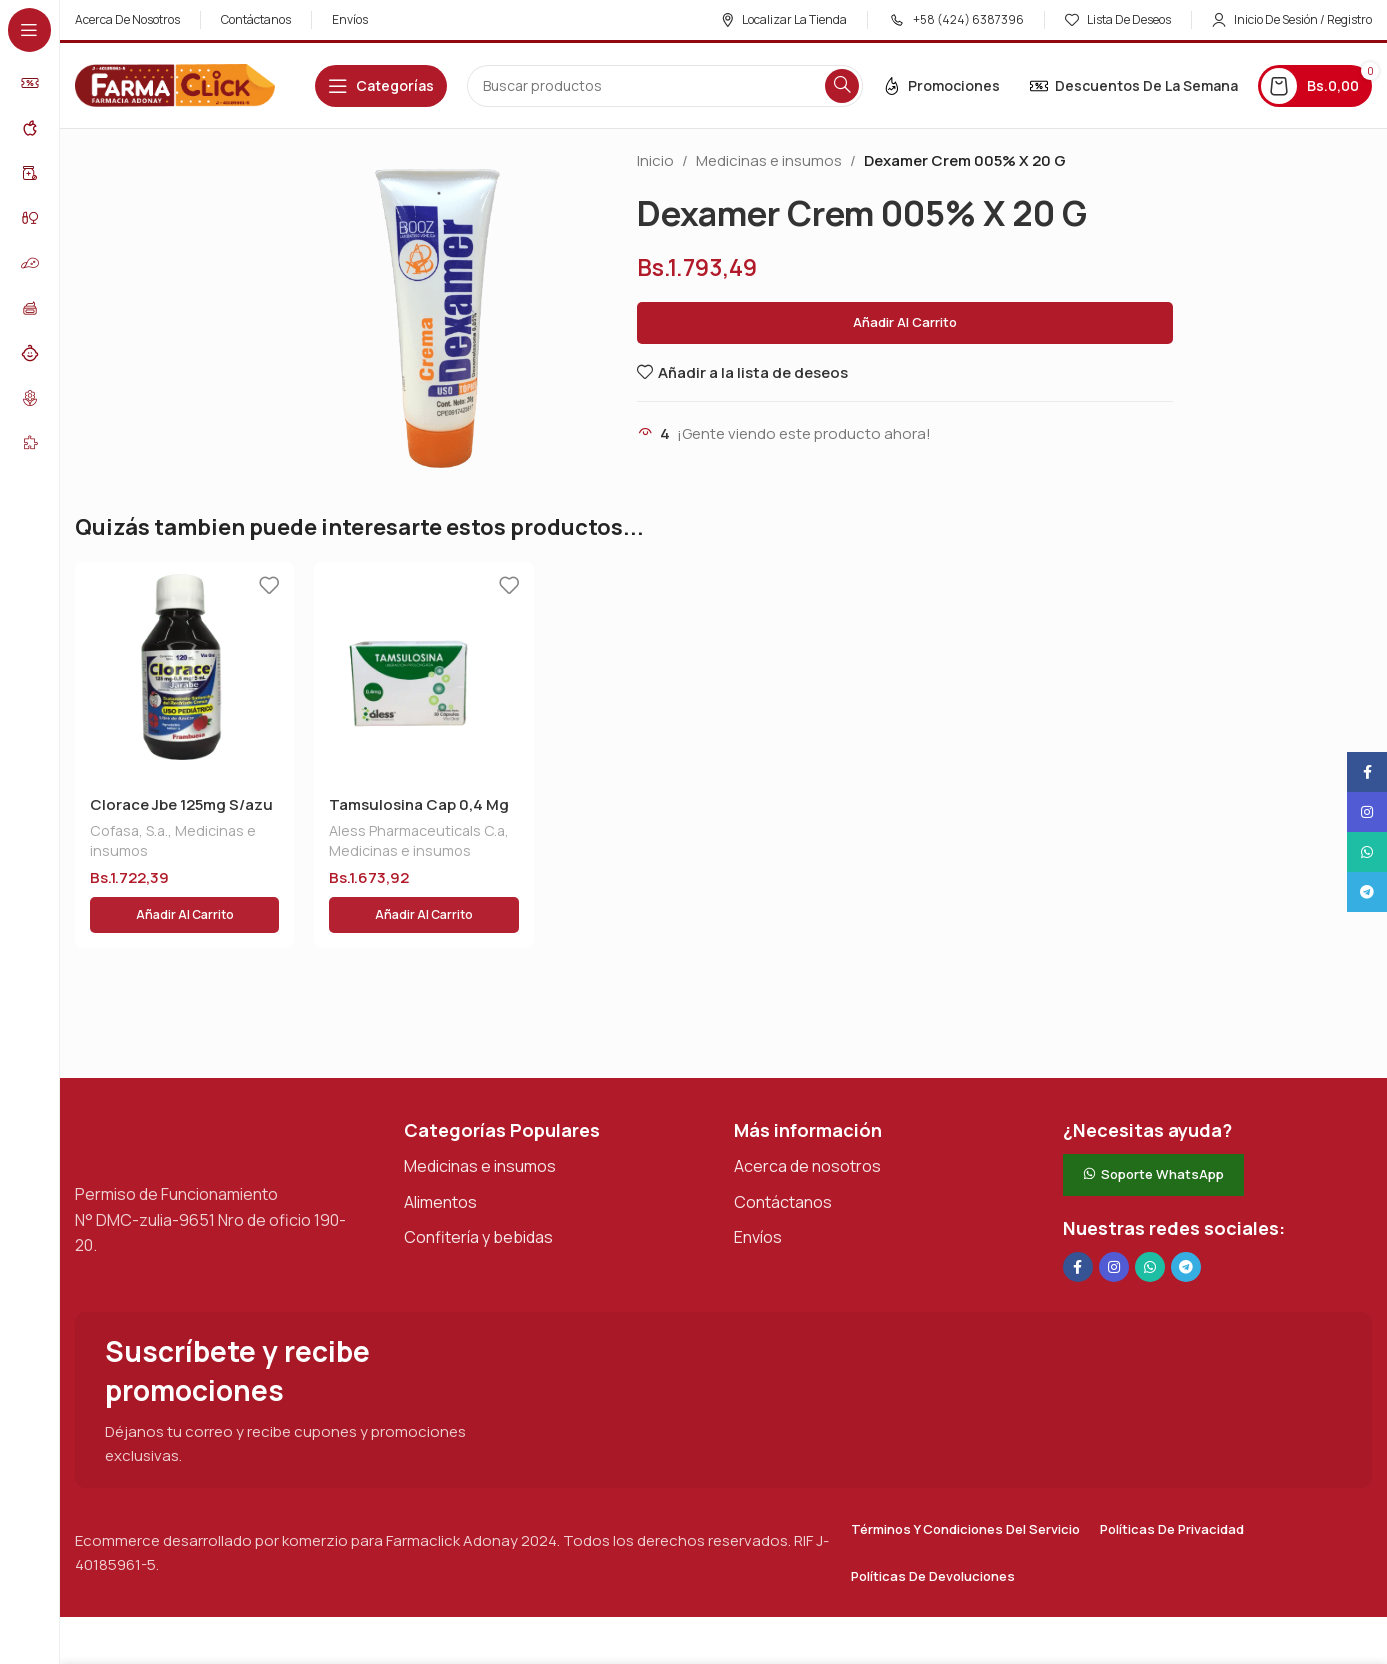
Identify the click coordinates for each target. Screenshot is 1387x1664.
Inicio (655, 160)
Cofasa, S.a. (129, 830)
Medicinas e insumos (769, 160)
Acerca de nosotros (807, 1118)
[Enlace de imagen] (175, 1090)
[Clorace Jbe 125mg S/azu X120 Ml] (184, 671)
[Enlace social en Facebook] (1078, 1219)
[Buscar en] (665, 86)
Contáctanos (783, 1154)
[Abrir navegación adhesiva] (381, 86)
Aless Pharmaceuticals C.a (417, 830)
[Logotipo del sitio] (175, 84)
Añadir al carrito (905, 322)
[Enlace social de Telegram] (1186, 1219)
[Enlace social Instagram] (1114, 1219)
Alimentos (440, 1154)
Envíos (758, 1189)
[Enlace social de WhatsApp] (1150, 1219)
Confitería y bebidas (478, 1189)
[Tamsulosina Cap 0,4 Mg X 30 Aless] (423, 671)
